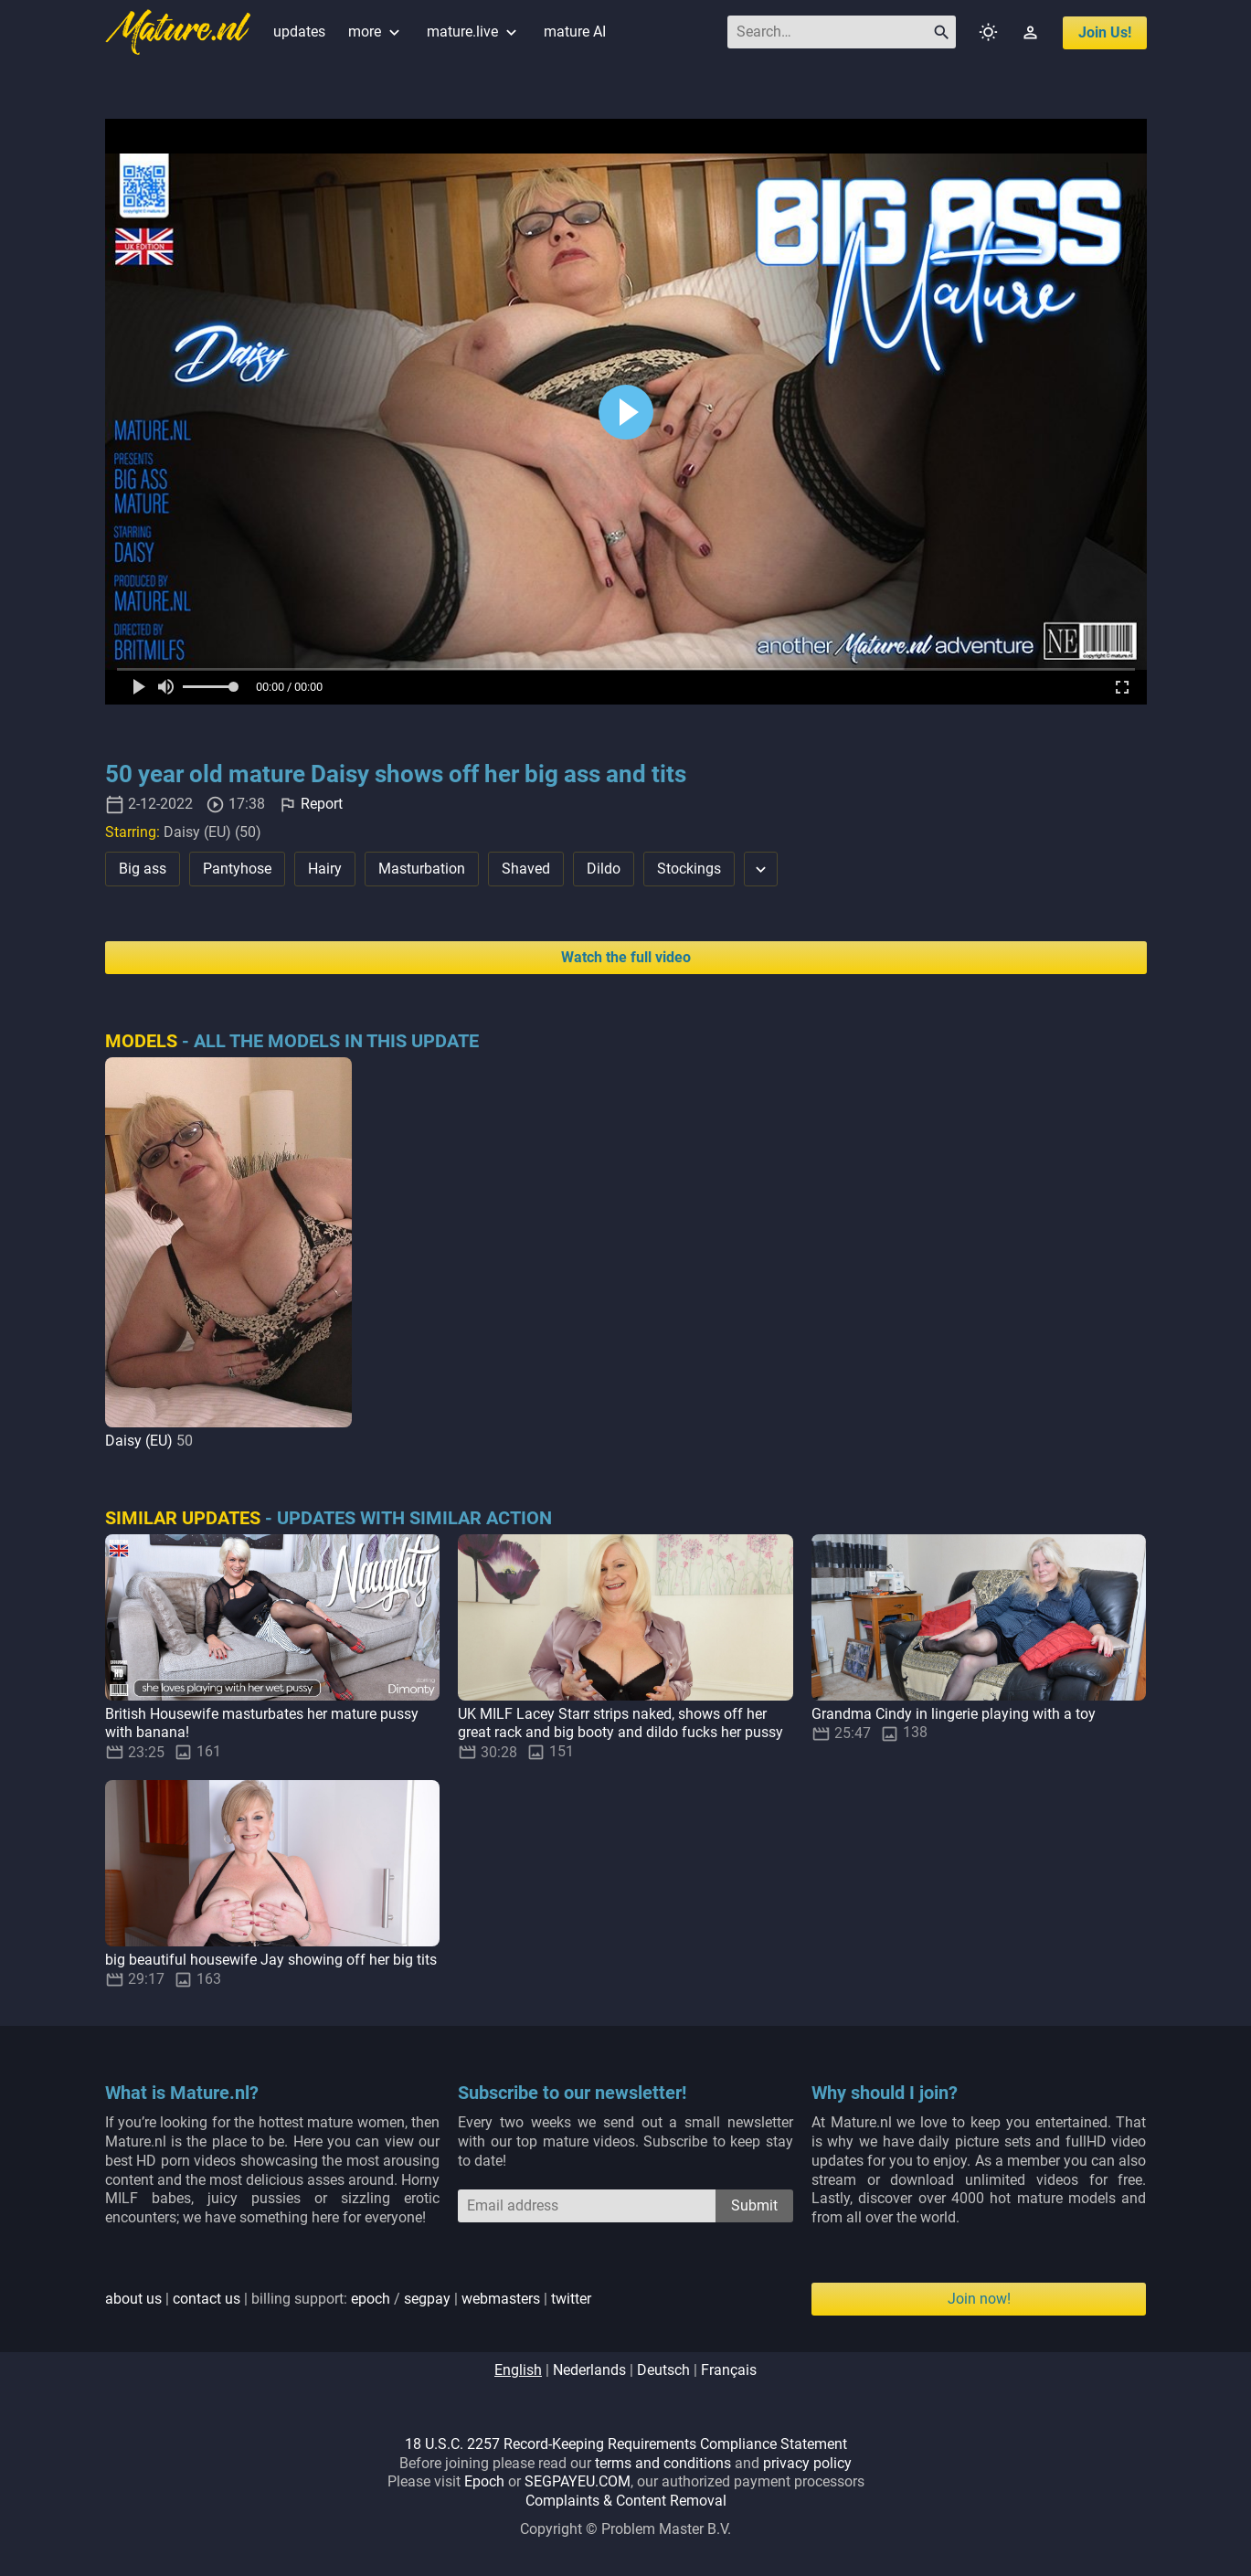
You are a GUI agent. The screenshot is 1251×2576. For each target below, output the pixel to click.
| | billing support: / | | (348, 2298)
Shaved (526, 868)
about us (133, 2298)
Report (322, 803)
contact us (206, 2298)
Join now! (979, 2298)
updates (299, 31)
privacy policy (807, 2463)
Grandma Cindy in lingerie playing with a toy (953, 1714)
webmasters (500, 2298)
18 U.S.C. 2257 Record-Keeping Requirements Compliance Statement (626, 2444)
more (376, 31)
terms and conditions (663, 2463)
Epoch (484, 2481)
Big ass (142, 868)
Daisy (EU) (139, 1440)
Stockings (689, 868)
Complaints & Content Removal (625, 2500)
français (729, 2370)
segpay (427, 2298)
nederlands (589, 2370)
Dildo (603, 868)
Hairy (325, 868)
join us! (1104, 32)
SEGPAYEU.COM (578, 2481)
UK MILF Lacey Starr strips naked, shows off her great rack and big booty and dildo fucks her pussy (620, 1723)
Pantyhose (237, 868)
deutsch (663, 2370)
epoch (370, 2298)
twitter (571, 2298)
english (518, 2370)
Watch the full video (626, 957)
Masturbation (421, 868)
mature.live (474, 31)
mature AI (575, 31)
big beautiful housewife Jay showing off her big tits (271, 1959)
